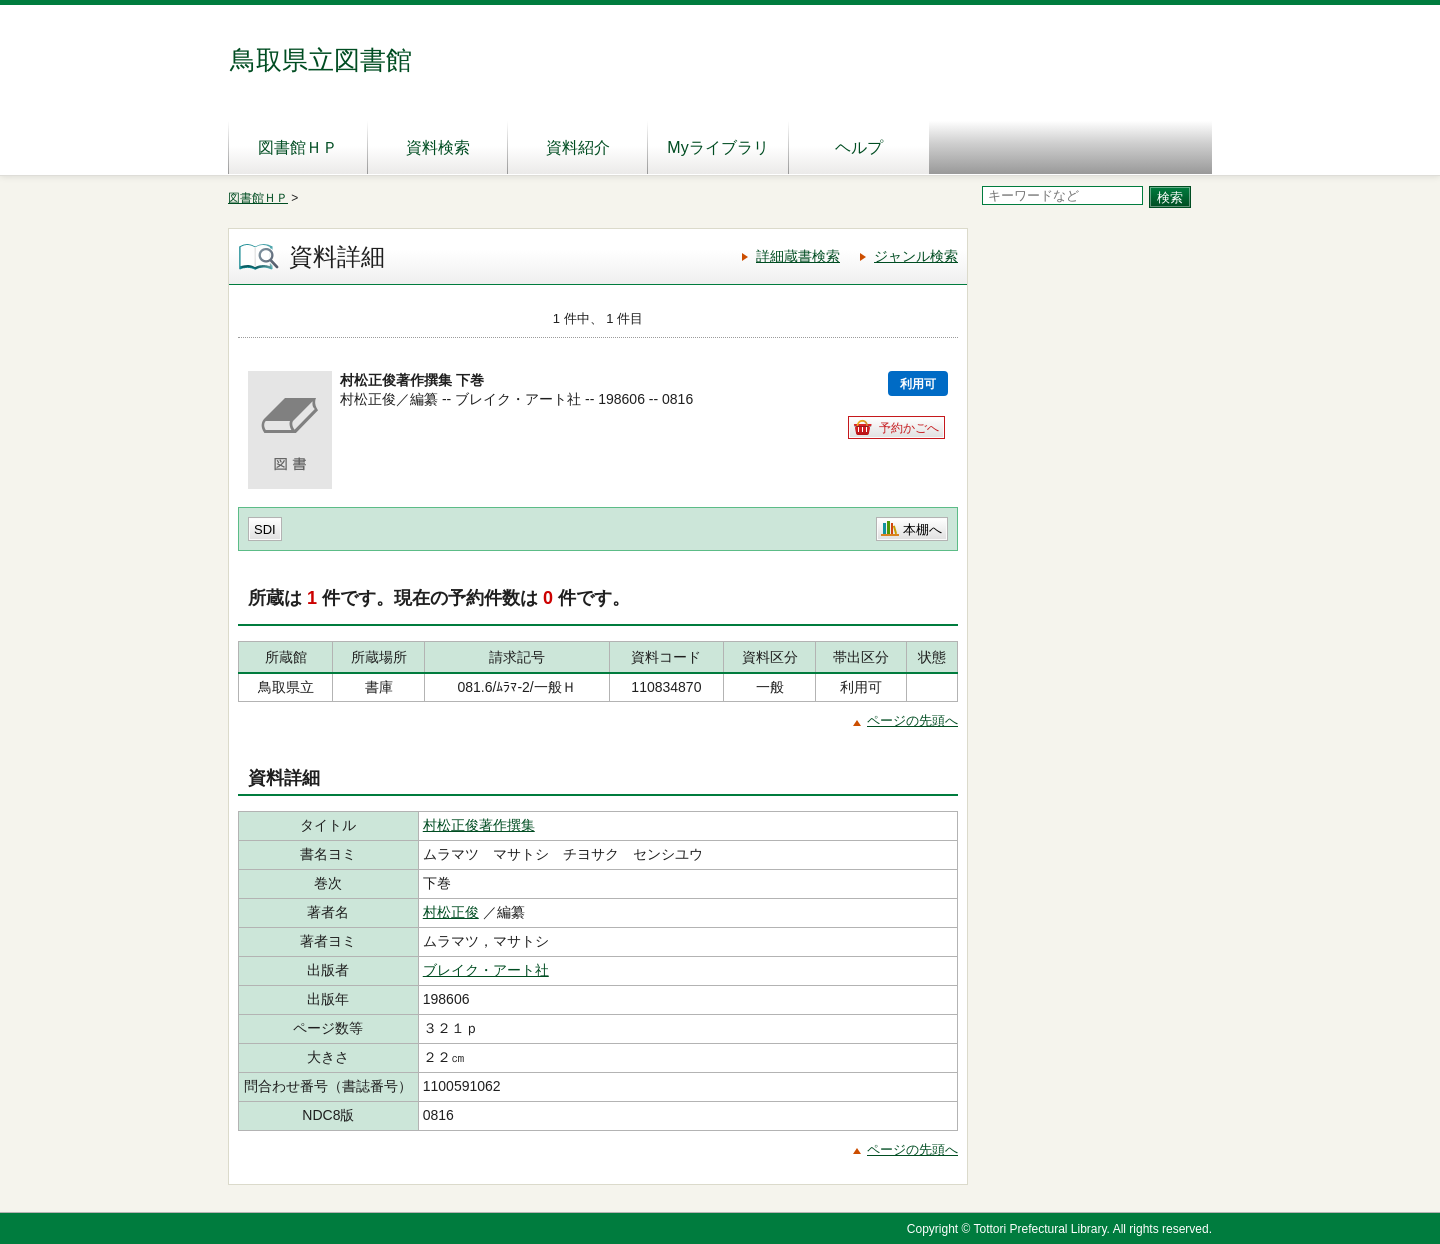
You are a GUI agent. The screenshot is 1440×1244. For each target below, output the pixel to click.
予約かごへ (909, 428)
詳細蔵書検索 (798, 256)
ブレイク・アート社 (486, 970)
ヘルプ (859, 147)
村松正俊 (451, 912)
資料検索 (438, 147)
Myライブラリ (717, 147)
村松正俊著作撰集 (479, 825)
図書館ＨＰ (298, 147)
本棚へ (922, 529)
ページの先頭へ (912, 720)
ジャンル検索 (916, 256)
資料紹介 (578, 147)
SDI (265, 529)
